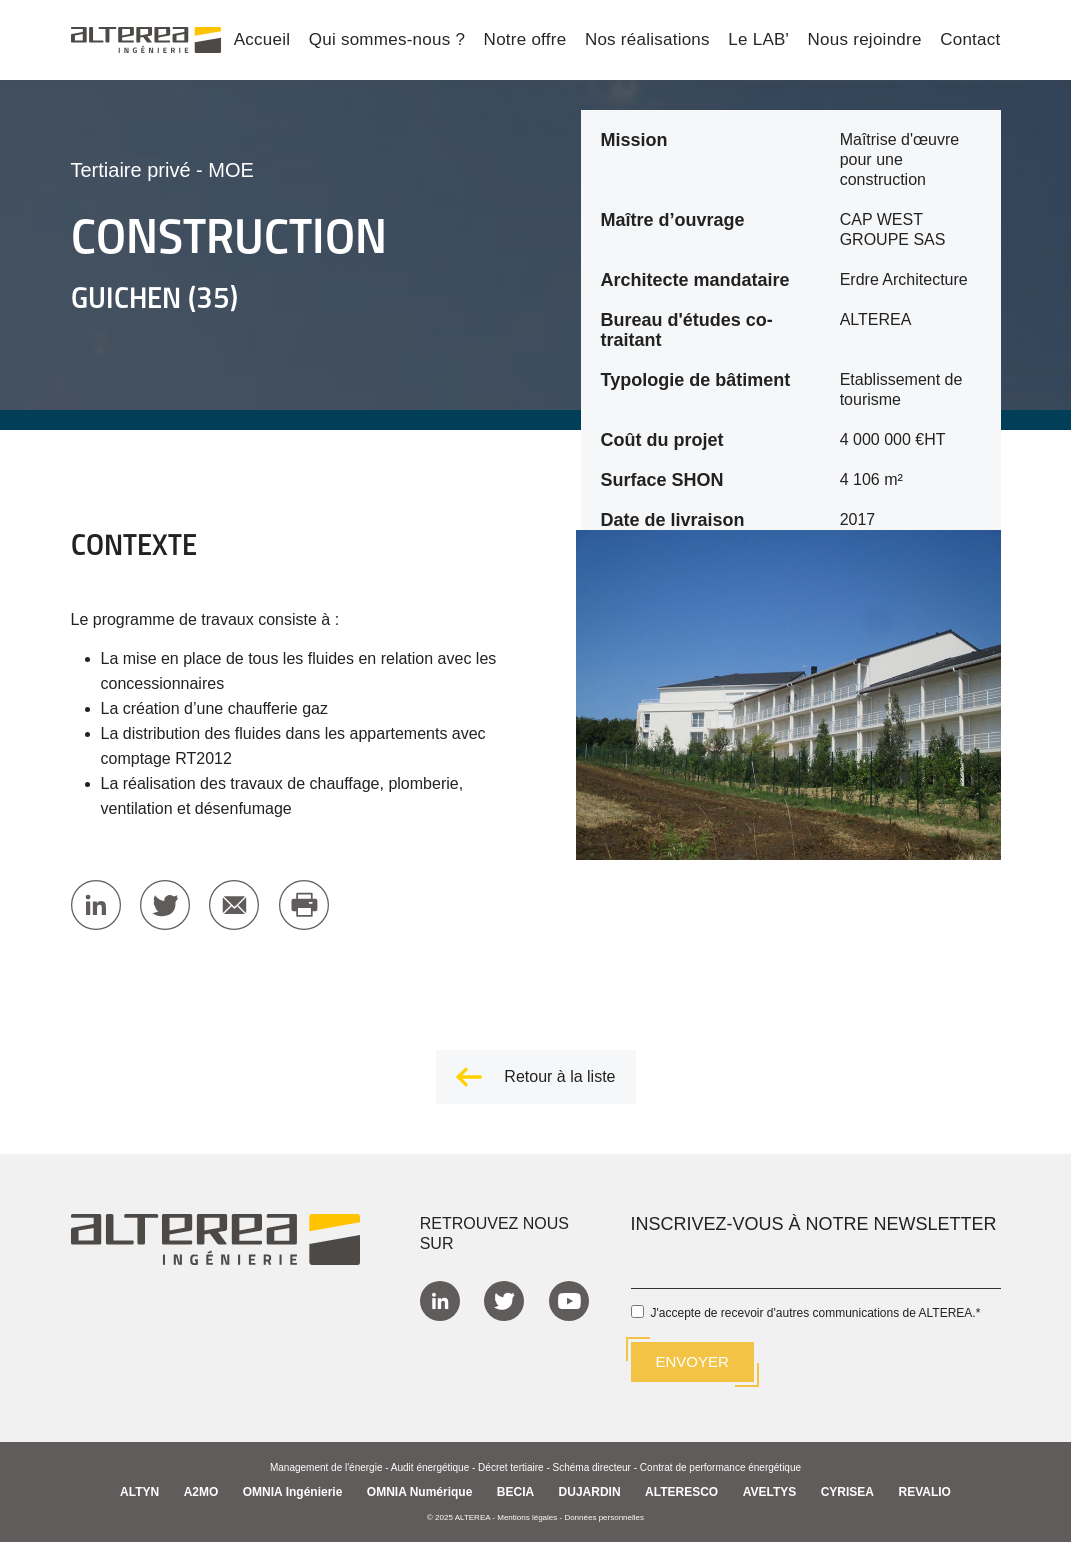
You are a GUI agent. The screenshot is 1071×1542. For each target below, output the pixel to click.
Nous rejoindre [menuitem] (865, 41)
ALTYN (139, 1491)
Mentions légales (527, 1516)
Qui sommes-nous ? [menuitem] (387, 41)
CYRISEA (847, 1491)
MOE (231, 170)
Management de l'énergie (326, 1466)
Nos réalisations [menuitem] (647, 41)
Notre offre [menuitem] (525, 41)
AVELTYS (770, 1491)
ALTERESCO (681, 1491)
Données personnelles (604, 1516)
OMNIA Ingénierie (293, 1491)
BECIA (515, 1491)
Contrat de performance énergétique (720, 1466)
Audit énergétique (430, 1466)
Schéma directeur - (596, 1466)
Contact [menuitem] (970, 41)
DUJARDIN (590, 1491)
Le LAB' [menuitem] (758, 41)
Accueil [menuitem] (262, 41)
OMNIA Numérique (420, 1491)
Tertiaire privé (131, 170)
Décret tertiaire (511, 1466)
